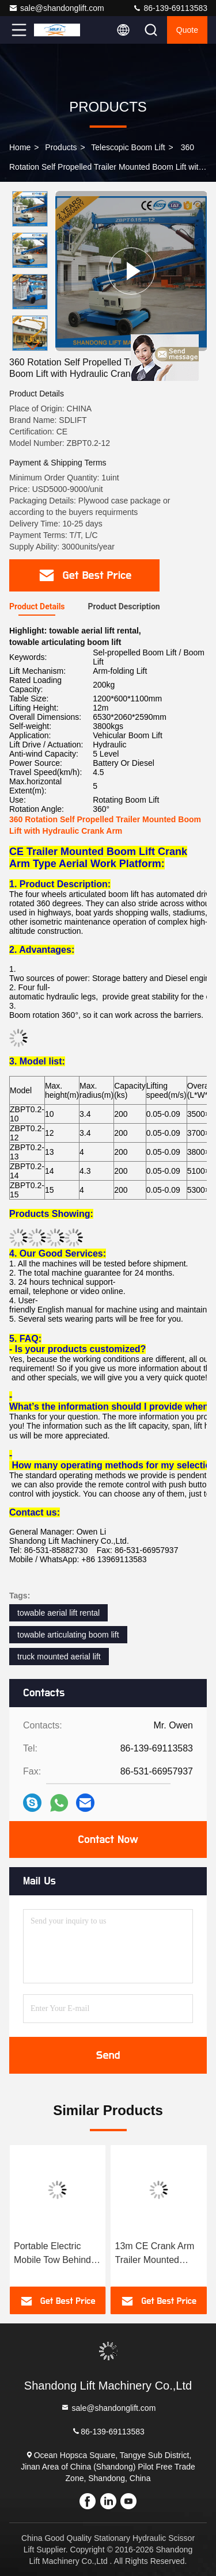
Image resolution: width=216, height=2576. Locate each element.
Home (20, 147)
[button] (33, 346)
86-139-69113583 (169, 8)
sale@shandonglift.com (56, 8)
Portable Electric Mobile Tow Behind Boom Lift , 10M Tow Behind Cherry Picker (158, 2254)
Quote (187, 30)
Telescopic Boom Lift (128, 147)
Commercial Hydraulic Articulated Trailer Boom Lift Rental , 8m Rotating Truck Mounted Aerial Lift (57, 2254)
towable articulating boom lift (68, 1634)
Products (61, 147)
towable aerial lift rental (58, 1612)
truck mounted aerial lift (59, 1656)
